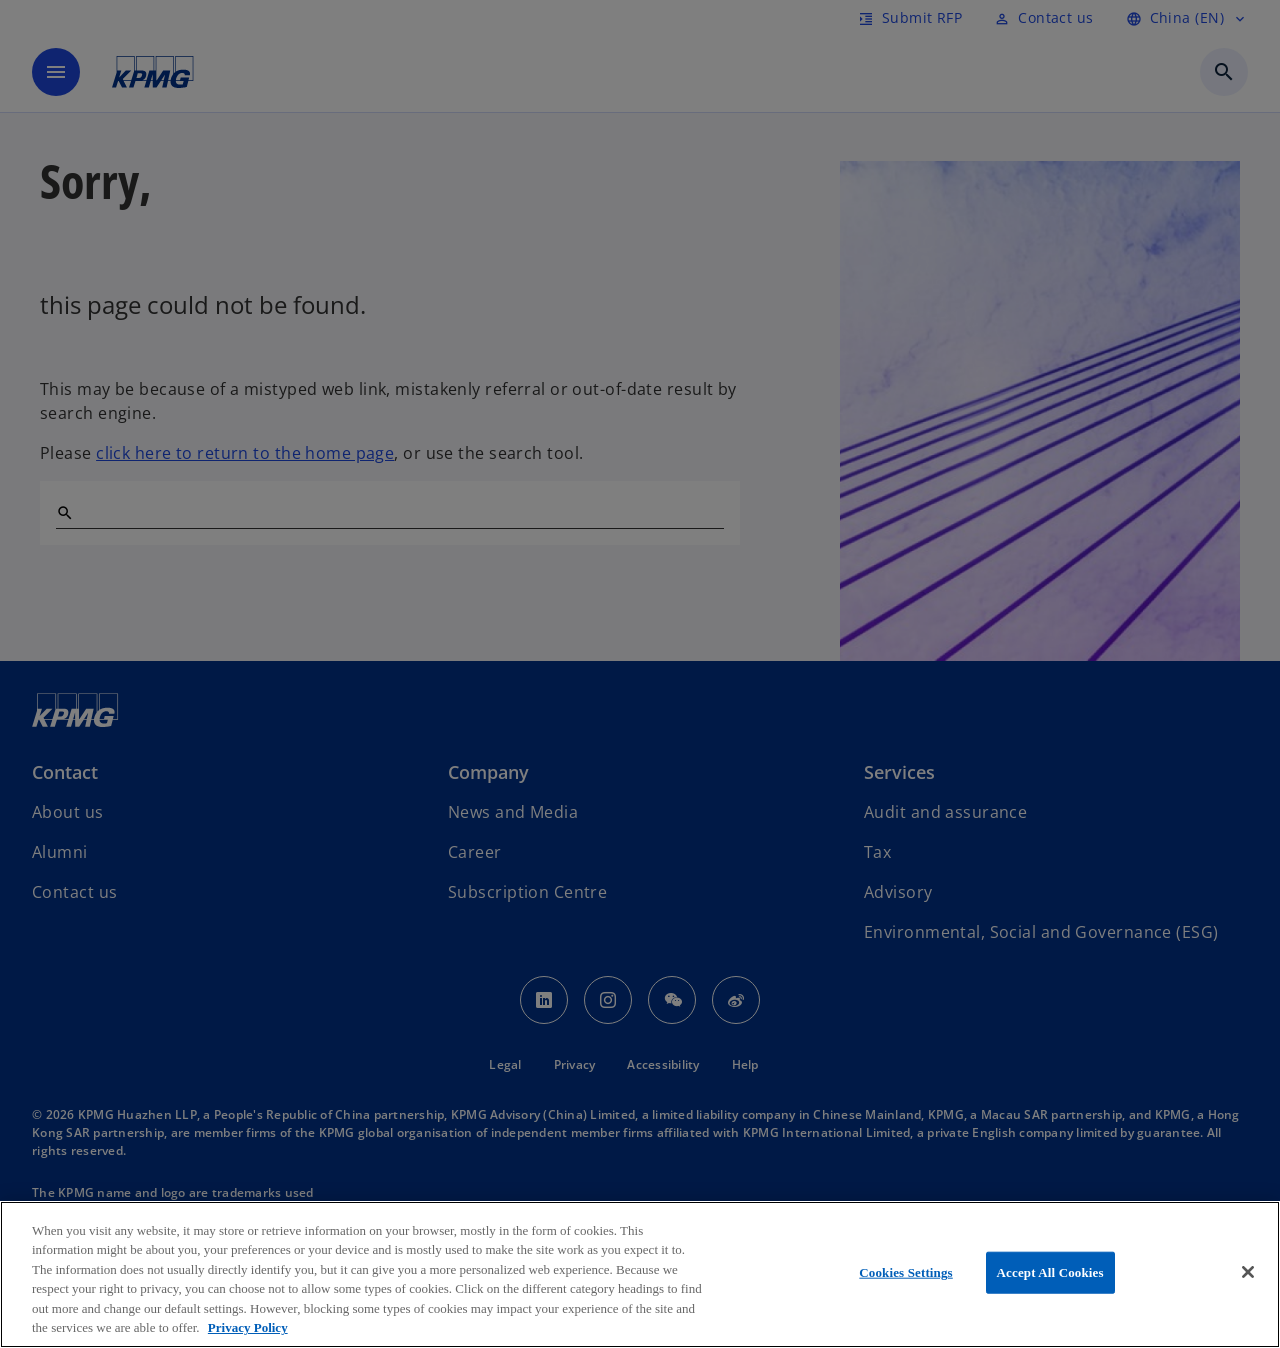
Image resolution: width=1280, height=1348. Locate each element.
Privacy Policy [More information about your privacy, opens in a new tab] (248, 1327)
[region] (640, 1274)
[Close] (1248, 1272)
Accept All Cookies (1050, 1272)
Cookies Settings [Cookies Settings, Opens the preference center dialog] (905, 1272)
